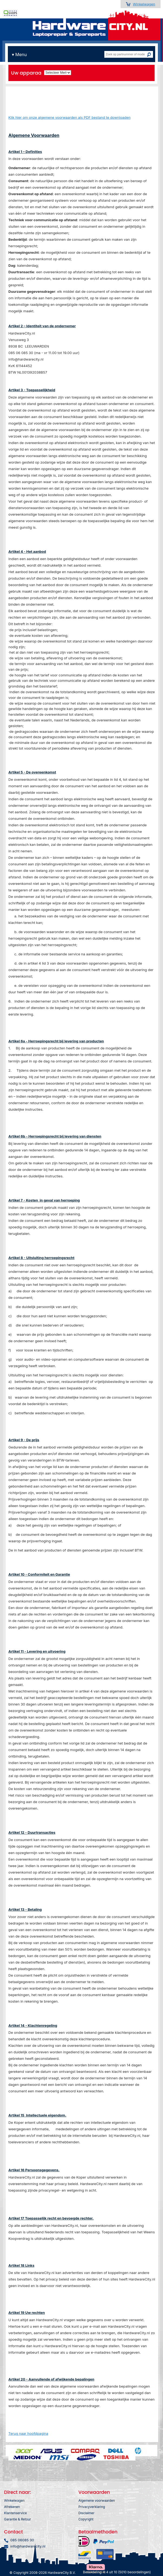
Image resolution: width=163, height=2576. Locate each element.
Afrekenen (12, 2507)
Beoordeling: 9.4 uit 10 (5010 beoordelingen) (117, 2572)
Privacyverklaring (91, 2507)
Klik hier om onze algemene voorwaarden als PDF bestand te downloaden (69, 117)
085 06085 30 (22, 2540)
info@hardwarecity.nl (27, 2546)
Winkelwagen (144, 4)
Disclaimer (86, 2513)
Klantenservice (15, 2513)
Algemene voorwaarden (96, 2500)
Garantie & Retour (17, 2519)
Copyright (86, 2519)
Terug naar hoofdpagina (28, 2433)
